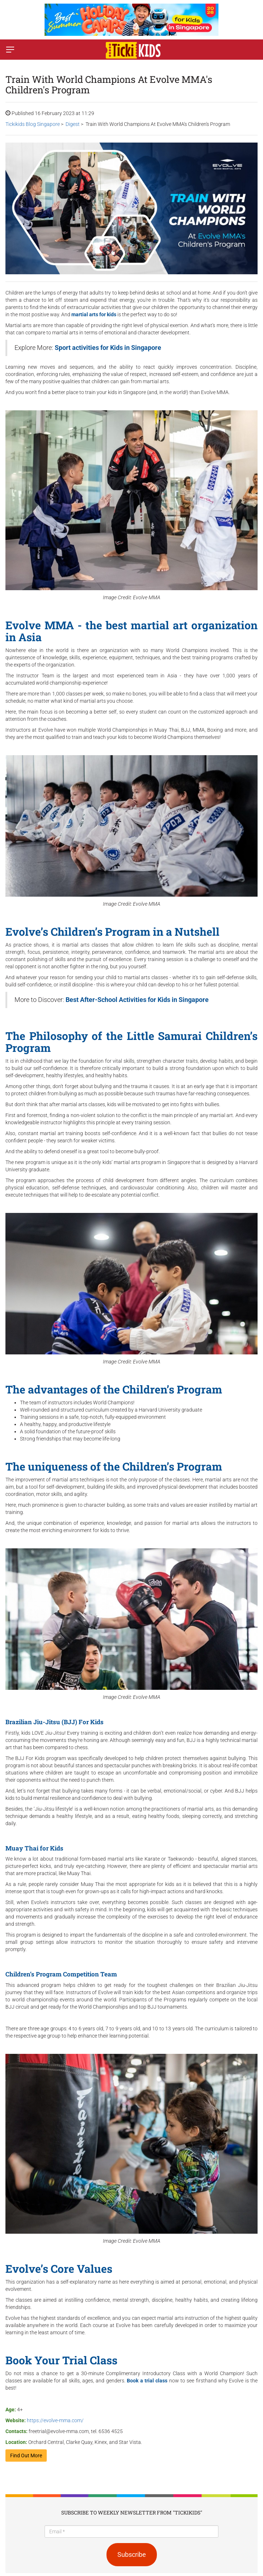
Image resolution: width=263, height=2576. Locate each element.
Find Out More (26, 2455)
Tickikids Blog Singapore (32, 124)
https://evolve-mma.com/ (55, 2420)
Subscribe (131, 2554)
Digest (73, 124)
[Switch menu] (10, 49)
